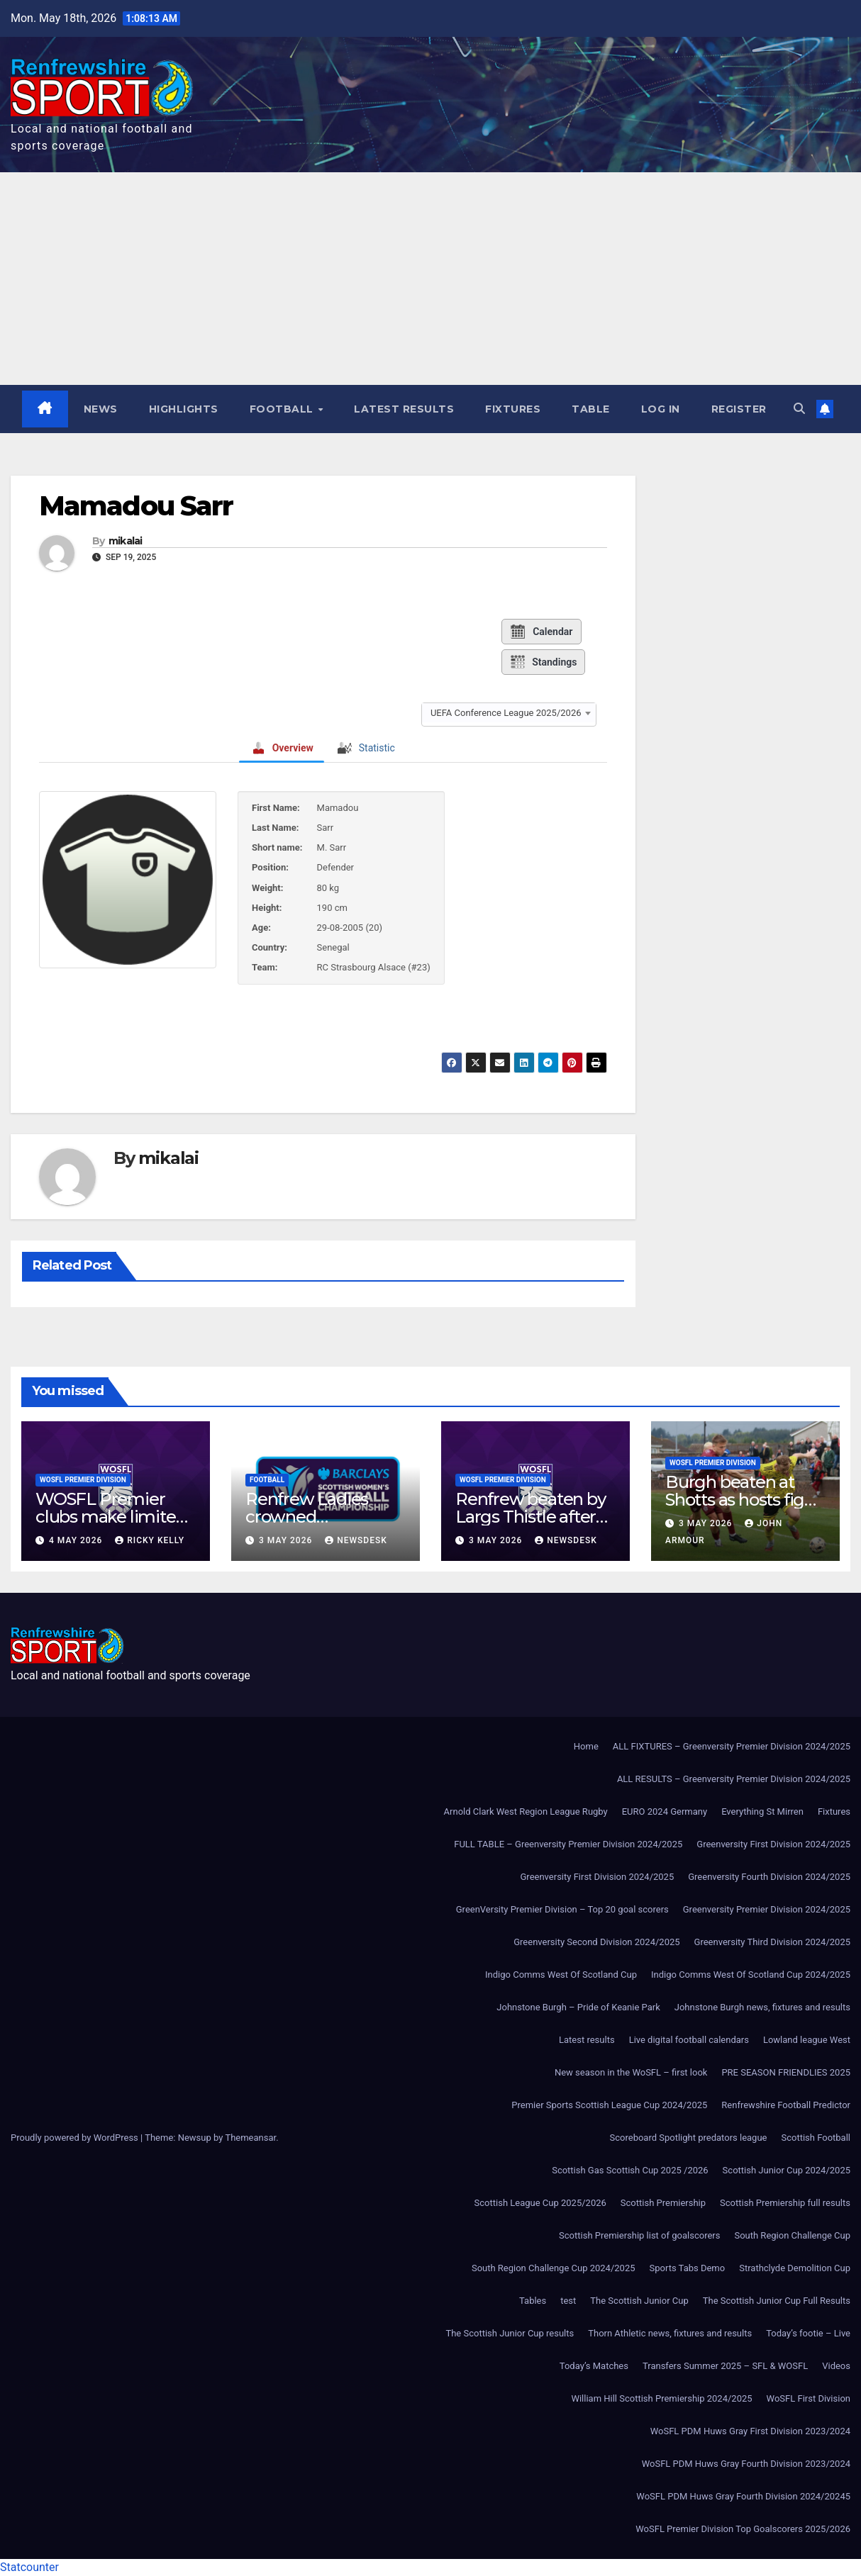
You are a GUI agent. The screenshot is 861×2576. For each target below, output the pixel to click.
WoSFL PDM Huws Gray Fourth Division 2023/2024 (746, 2463)
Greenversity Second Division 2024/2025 (596, 1942)
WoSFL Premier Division (83, 1480)
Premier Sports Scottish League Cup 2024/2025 (609, 2105)
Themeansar (250, 2137)
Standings (543, 662)
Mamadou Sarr (136, 505)
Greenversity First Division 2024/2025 (773, 1844)
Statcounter (29, 2567)
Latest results (404, 409)
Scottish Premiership (663, 2202)
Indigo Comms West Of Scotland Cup (561, 1974)
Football (283, 409)
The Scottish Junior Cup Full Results (776, 2300)
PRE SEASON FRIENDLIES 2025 (785, 2072)
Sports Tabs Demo (688, 2268)
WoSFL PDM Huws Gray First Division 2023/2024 (750, 2431)
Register (739, 409)
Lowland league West (806, 2039)
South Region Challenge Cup (792, 2235)
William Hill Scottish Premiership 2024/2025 (661, 2398)
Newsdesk (356, 1540)
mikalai (126, 541)
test (568, 2300)
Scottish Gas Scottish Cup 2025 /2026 (630, 2170)
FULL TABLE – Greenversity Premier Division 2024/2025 (568, 1844)
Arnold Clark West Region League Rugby (526, 1811)
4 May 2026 (77, 1540)
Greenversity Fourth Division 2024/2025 (769, 1876)
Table (591, 409)
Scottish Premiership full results (785, 2202)
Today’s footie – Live (808, 2333)
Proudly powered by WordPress (75, 2137)
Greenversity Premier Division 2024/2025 (766, 1909)
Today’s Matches (594, 2366)
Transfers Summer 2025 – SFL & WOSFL (725, 2366)
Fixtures (512, 409)
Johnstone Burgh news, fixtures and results (762, 2007)
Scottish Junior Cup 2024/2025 (786, 2170)
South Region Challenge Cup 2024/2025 (553, 2268)
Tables (532, 2300)
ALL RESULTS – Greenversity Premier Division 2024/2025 (733, 1779)
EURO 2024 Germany (664, 1811)
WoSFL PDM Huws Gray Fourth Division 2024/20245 (743, 2496)
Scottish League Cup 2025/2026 (540, 2202)
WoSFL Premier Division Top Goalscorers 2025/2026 (742, 2529)
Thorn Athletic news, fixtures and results (670, 2333)
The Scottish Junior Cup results (509, 2333)
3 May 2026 (287, 1540)
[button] (799, 408)
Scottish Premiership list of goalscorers (639, 2235)
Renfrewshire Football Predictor (785, 2105)
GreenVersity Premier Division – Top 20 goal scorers (562, 1909)
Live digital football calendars (689, 2039)
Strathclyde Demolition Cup (794, 2268)
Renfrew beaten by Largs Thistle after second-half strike (530, 1517)
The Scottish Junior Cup (639, 2300)
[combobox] (509, 712)
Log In (660, 409)
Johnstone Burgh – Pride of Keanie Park (578, 2007)
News (101, 409)
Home (586, 1746)
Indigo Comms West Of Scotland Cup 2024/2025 (750, 1974)
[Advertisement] (430, 278)
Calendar (540, 631)
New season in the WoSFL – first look (631, 2072)
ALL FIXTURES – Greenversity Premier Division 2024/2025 (731, 1746)
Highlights (183, 409)
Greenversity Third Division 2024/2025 (772, 1942)
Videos (836, 2366)
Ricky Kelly (149, 1540)
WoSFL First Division (808, 2398)
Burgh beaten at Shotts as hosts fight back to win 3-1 (743, 1500)
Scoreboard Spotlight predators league (688, 2137)
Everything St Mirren (762, 1811)
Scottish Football (815, 2137)
